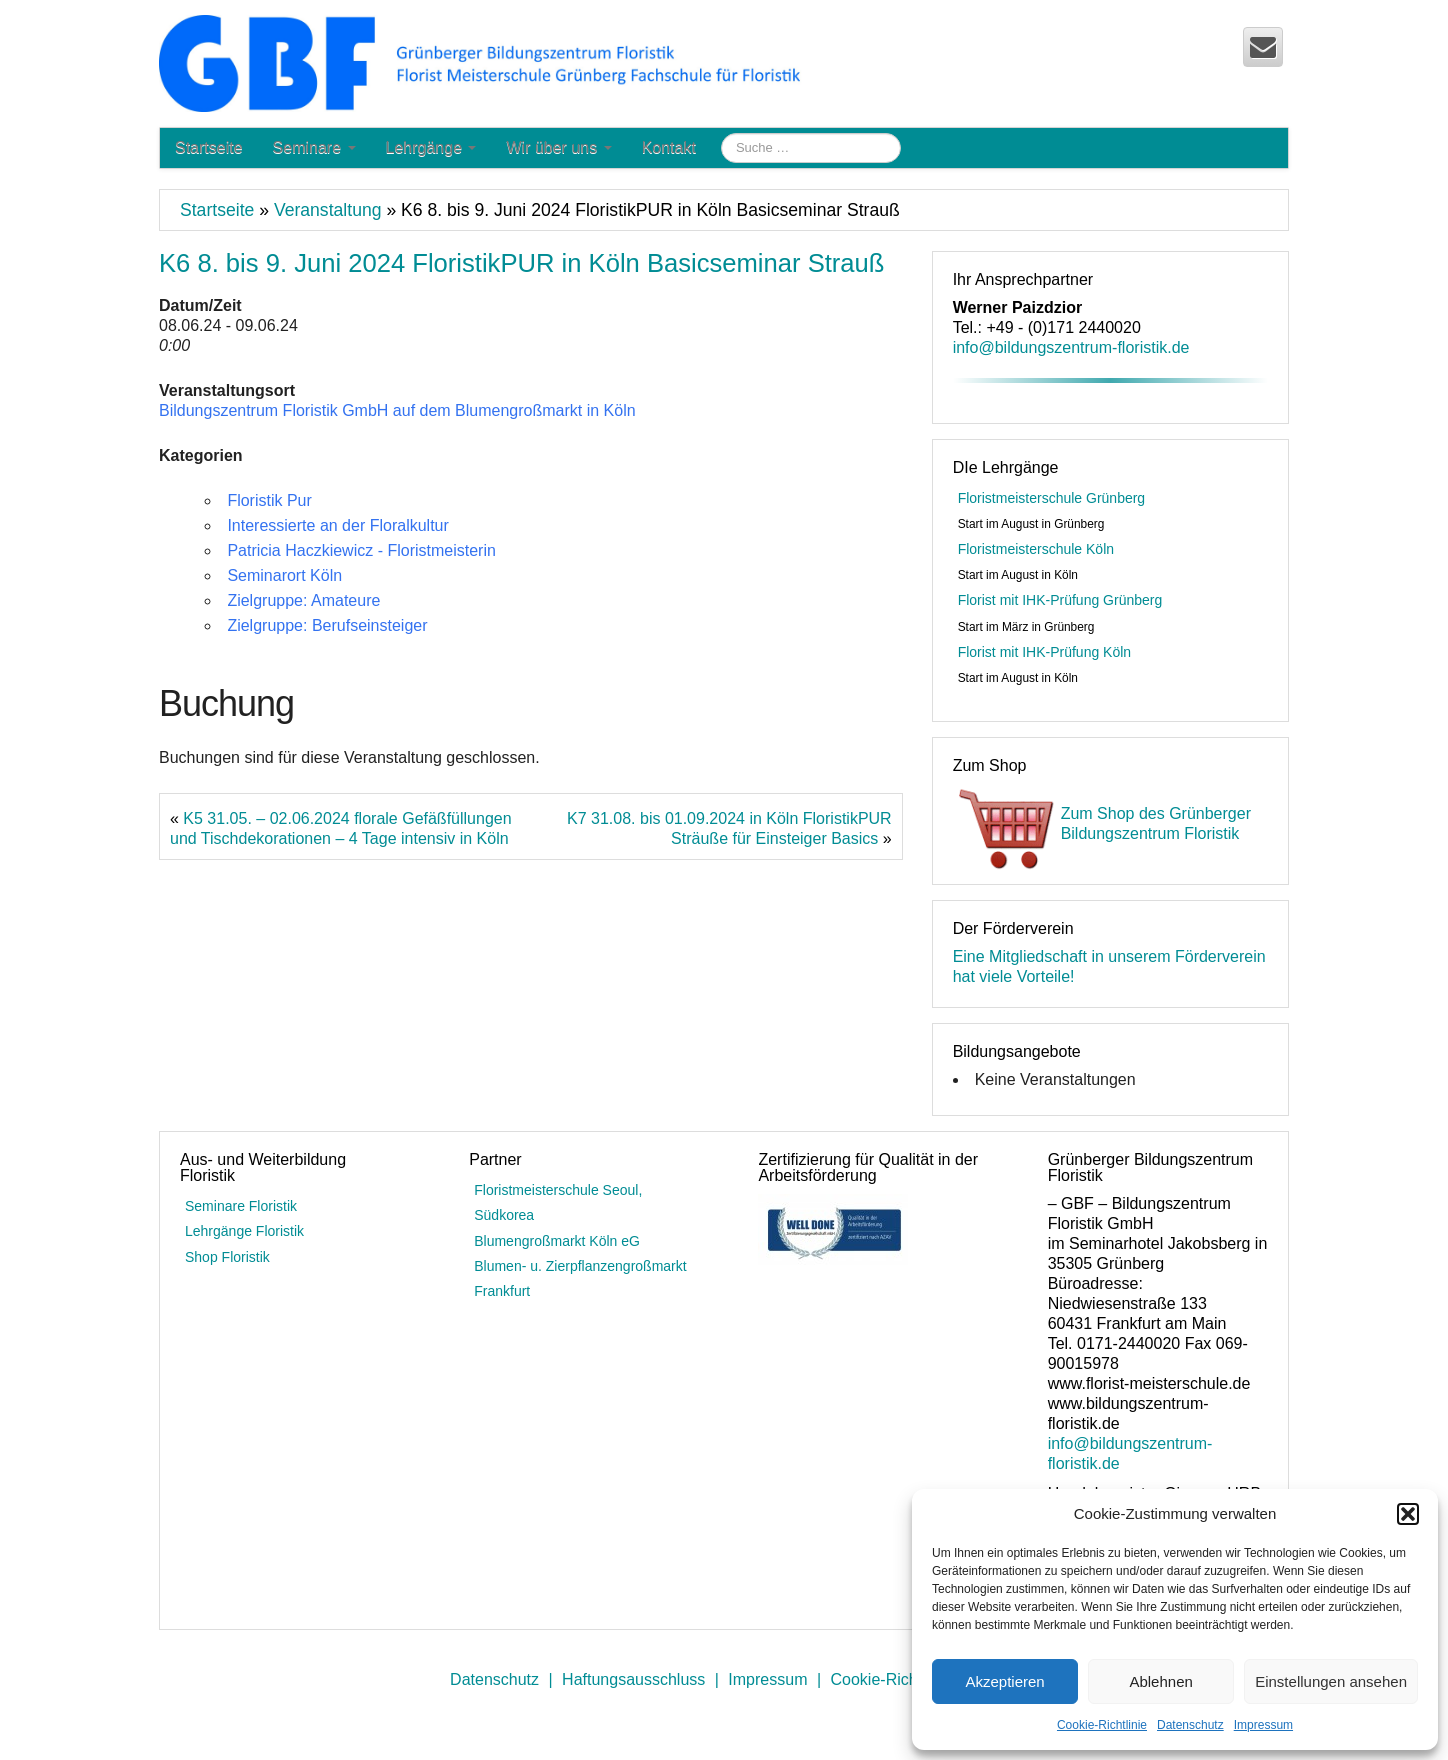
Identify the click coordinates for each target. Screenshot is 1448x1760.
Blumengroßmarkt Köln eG (557, 1241)
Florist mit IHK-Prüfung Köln (1045, 652)
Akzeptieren (1004, 1681)
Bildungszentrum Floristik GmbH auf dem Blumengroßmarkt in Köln (397, 410)
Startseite (209, 147)
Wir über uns (558, 147)
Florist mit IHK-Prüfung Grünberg (1060, 600)
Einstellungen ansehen (1331, 1681)
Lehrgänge (431, 147)
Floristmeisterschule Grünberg (1052, 498)
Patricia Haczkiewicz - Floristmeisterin (361, 550)
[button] (1408, 1514)
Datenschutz (1190, 1725)
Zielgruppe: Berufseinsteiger (327, 625)
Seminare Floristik (241, 1206)
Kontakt (669, 147)
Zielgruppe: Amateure (303, 600)
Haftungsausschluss (633, 1679)
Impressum (1263, 1725)
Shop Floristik (227, 1257)
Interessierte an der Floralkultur (337, 525)
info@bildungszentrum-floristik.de (1071, 347)
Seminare (314, 147)
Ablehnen (1160, 1681)
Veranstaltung (328, 210)
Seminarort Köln (284, 575)
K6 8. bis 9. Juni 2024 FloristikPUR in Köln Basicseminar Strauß (521, 263)
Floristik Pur (269, 500)
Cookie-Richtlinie (1102, 1725)
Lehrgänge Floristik (244, 1231)
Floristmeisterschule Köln (1036, 549)
